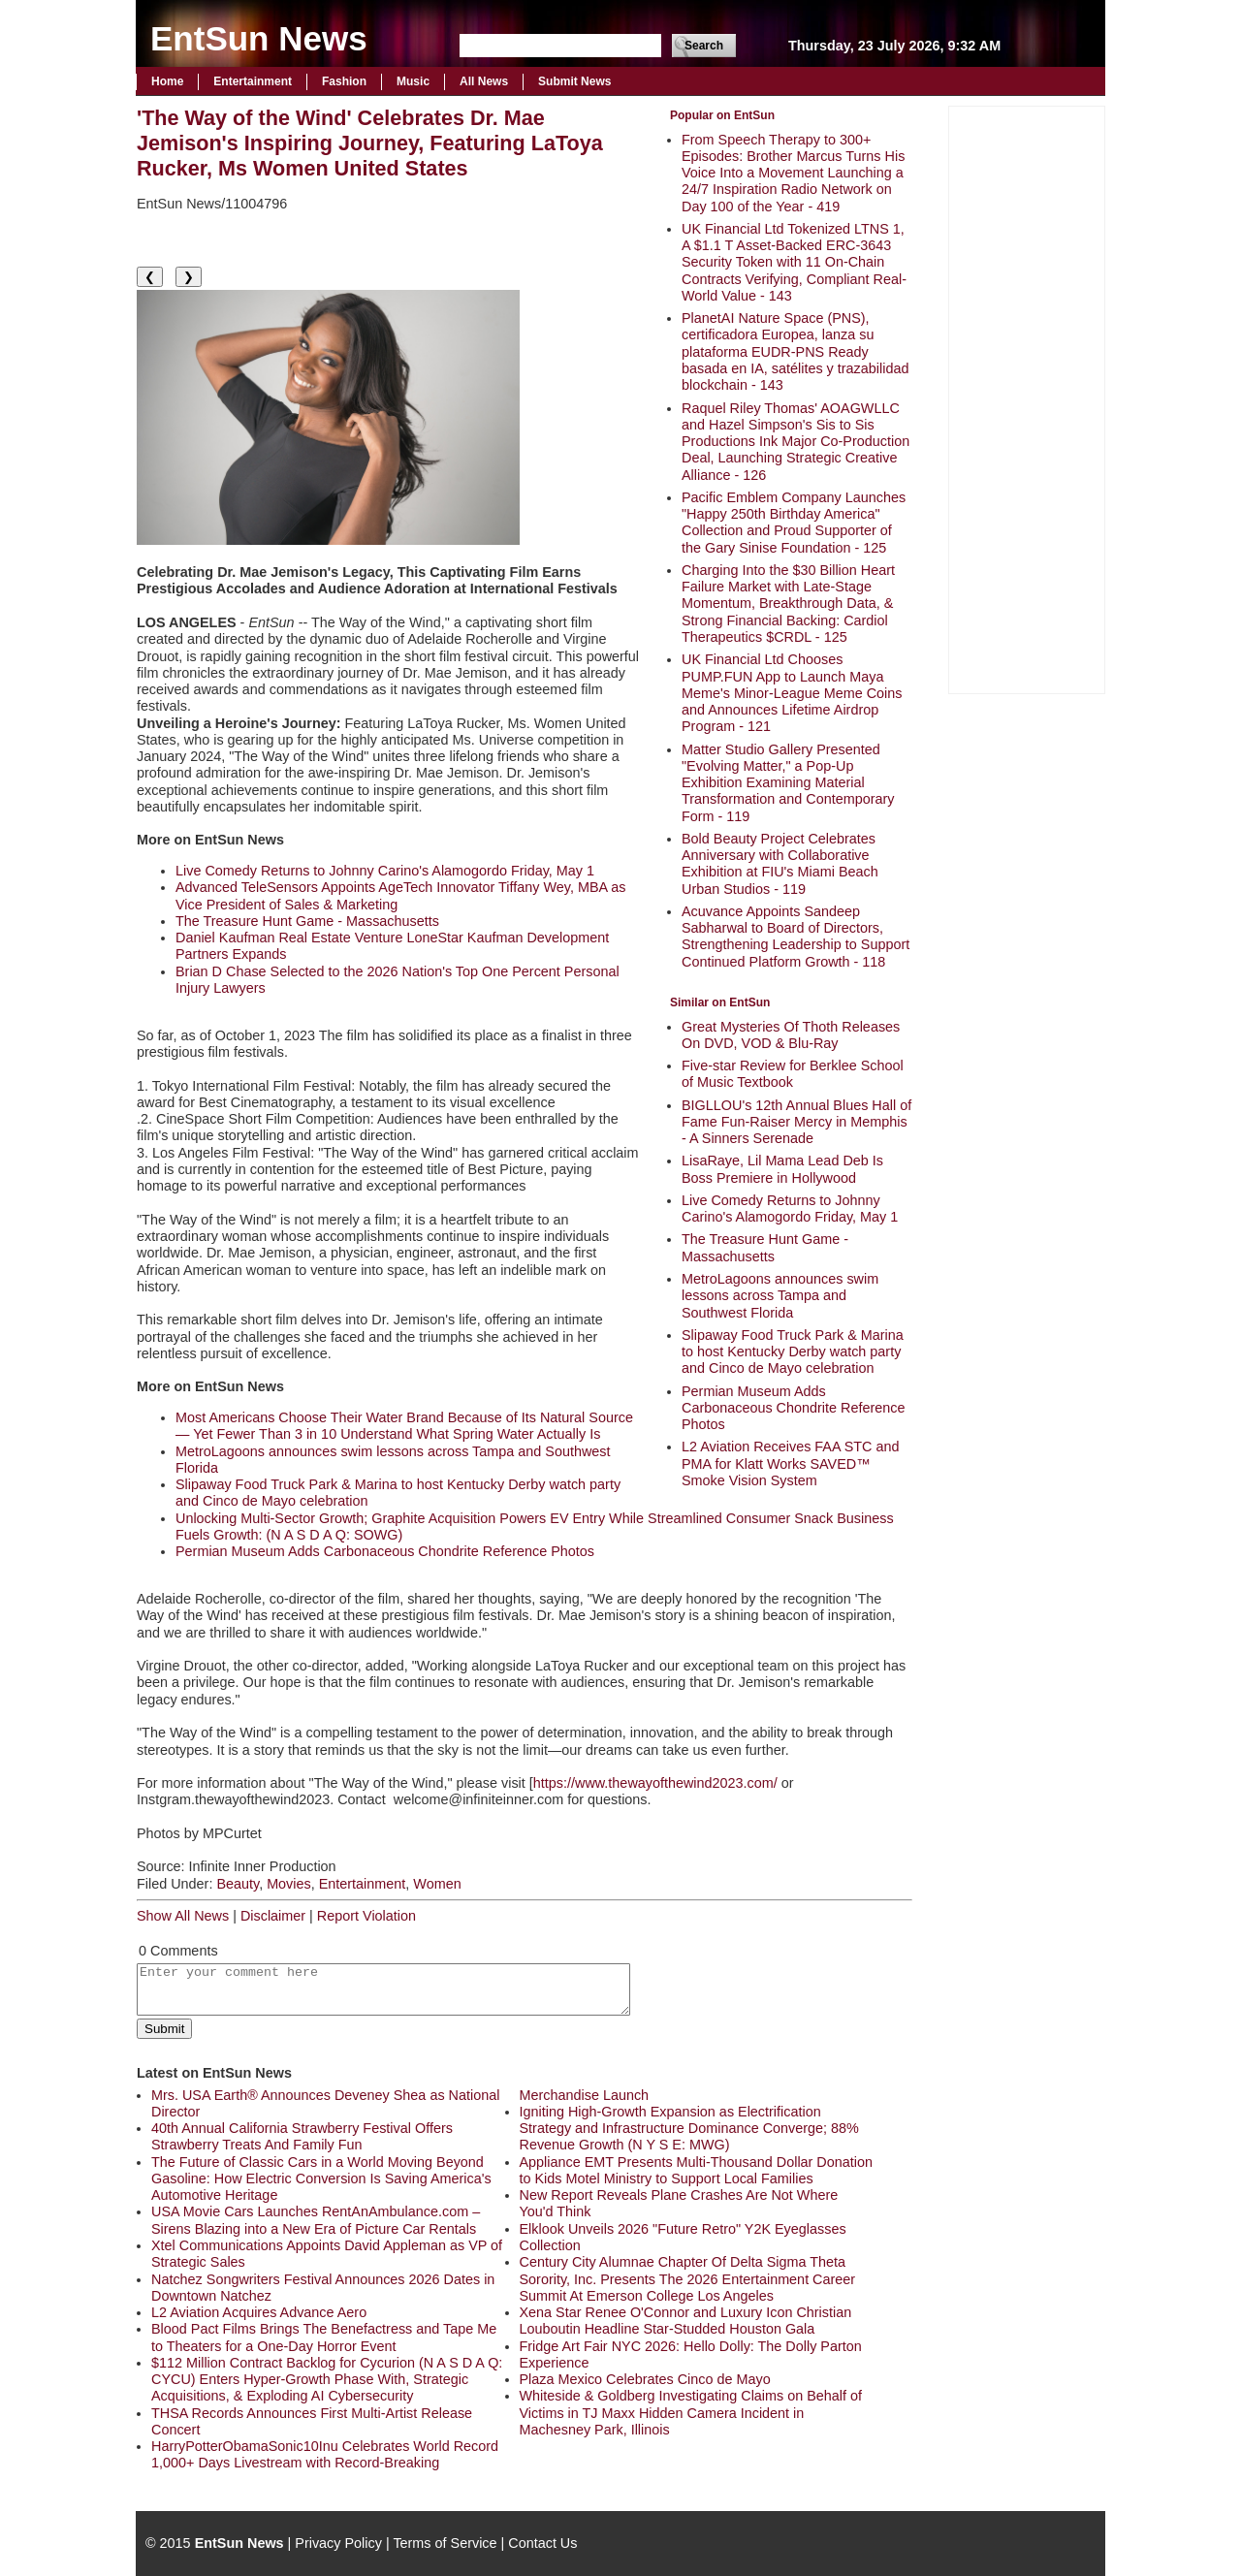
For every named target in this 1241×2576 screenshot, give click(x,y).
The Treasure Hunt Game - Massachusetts (765, 1247)
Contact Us (542, 2543)
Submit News (574, 81)
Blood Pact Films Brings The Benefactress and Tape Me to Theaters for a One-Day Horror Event (323, 2337)
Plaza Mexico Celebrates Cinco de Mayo (645, 2379)
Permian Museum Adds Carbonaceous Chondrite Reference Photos (793, 1408)
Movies (289, 1884)
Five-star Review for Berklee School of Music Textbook (793, 1074)
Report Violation (366, 1916)
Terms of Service (444, 2543)
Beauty (237, 1884)
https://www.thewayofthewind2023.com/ (655, 1783)
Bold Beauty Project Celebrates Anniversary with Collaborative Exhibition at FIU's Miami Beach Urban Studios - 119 (780, 864)
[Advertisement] (1026, 397)
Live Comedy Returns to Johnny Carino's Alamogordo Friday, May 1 (790, 1208)
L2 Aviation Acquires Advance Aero (258, 2312)
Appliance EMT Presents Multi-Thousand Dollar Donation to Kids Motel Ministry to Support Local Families (696, 2170)
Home (167, 81)
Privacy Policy (338, 2543)
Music (413, 81)
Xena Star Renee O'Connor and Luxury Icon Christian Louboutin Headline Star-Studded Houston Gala (686, 2321)
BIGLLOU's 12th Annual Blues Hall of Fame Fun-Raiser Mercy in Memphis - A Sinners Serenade (796, 1122)
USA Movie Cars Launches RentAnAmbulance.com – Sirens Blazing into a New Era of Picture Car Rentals (315, 2220)
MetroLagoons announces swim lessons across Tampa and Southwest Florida (780, 1295)
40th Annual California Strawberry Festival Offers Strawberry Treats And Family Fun (302, 2136)
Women (437, 1884)
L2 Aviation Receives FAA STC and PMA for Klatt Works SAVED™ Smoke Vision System (791, 1463)
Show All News (183, 1916)
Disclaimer (272, 1916)
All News (484, 81)
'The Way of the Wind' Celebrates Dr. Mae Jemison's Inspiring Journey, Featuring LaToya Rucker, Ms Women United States (370, 143)
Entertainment (252, 81)
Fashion (344, 81)
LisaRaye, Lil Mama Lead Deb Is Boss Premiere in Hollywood (782, 1169)
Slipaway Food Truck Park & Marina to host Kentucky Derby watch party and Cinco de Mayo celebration (793, 1352)
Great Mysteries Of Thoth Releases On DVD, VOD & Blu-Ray (791, 1035)
